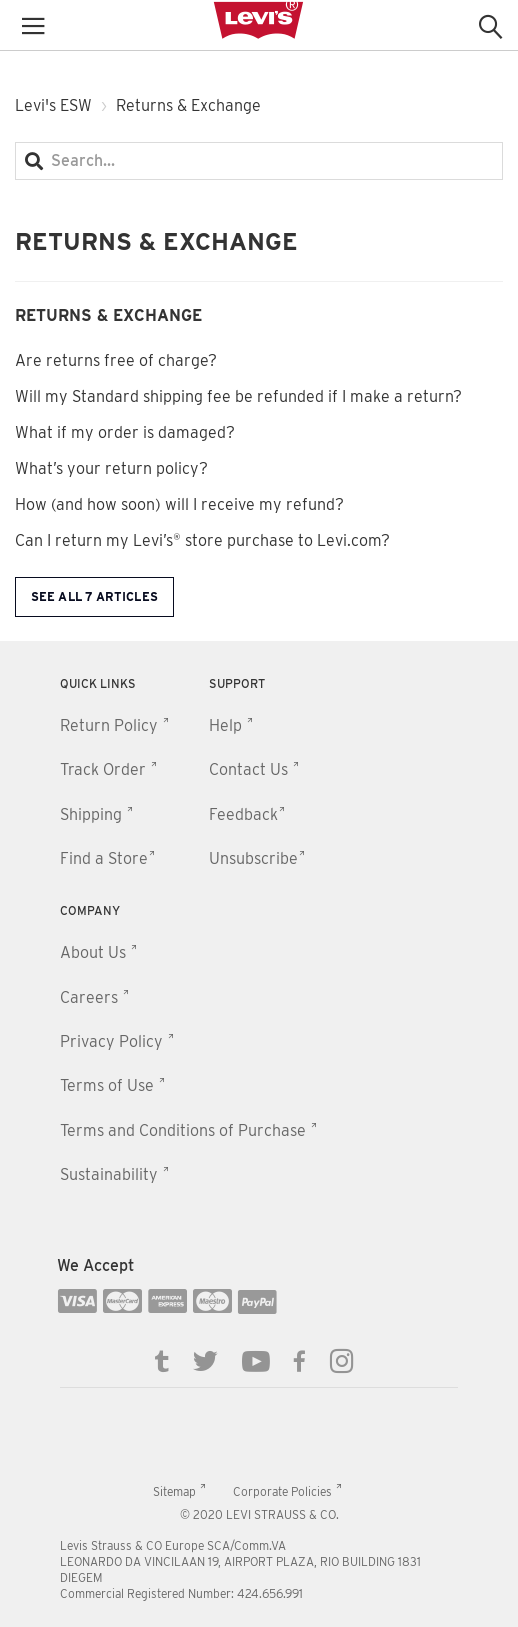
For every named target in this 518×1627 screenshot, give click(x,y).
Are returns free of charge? (116, 360)
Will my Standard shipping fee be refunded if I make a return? (238, 396)
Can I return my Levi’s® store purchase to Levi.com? (202, 540)
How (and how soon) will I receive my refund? (179, 504)
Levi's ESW (53, 105)
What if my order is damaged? (125, 432)
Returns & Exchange (108, 315)
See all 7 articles (94, 596)
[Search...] (259, 161)
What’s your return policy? (111, 468)
